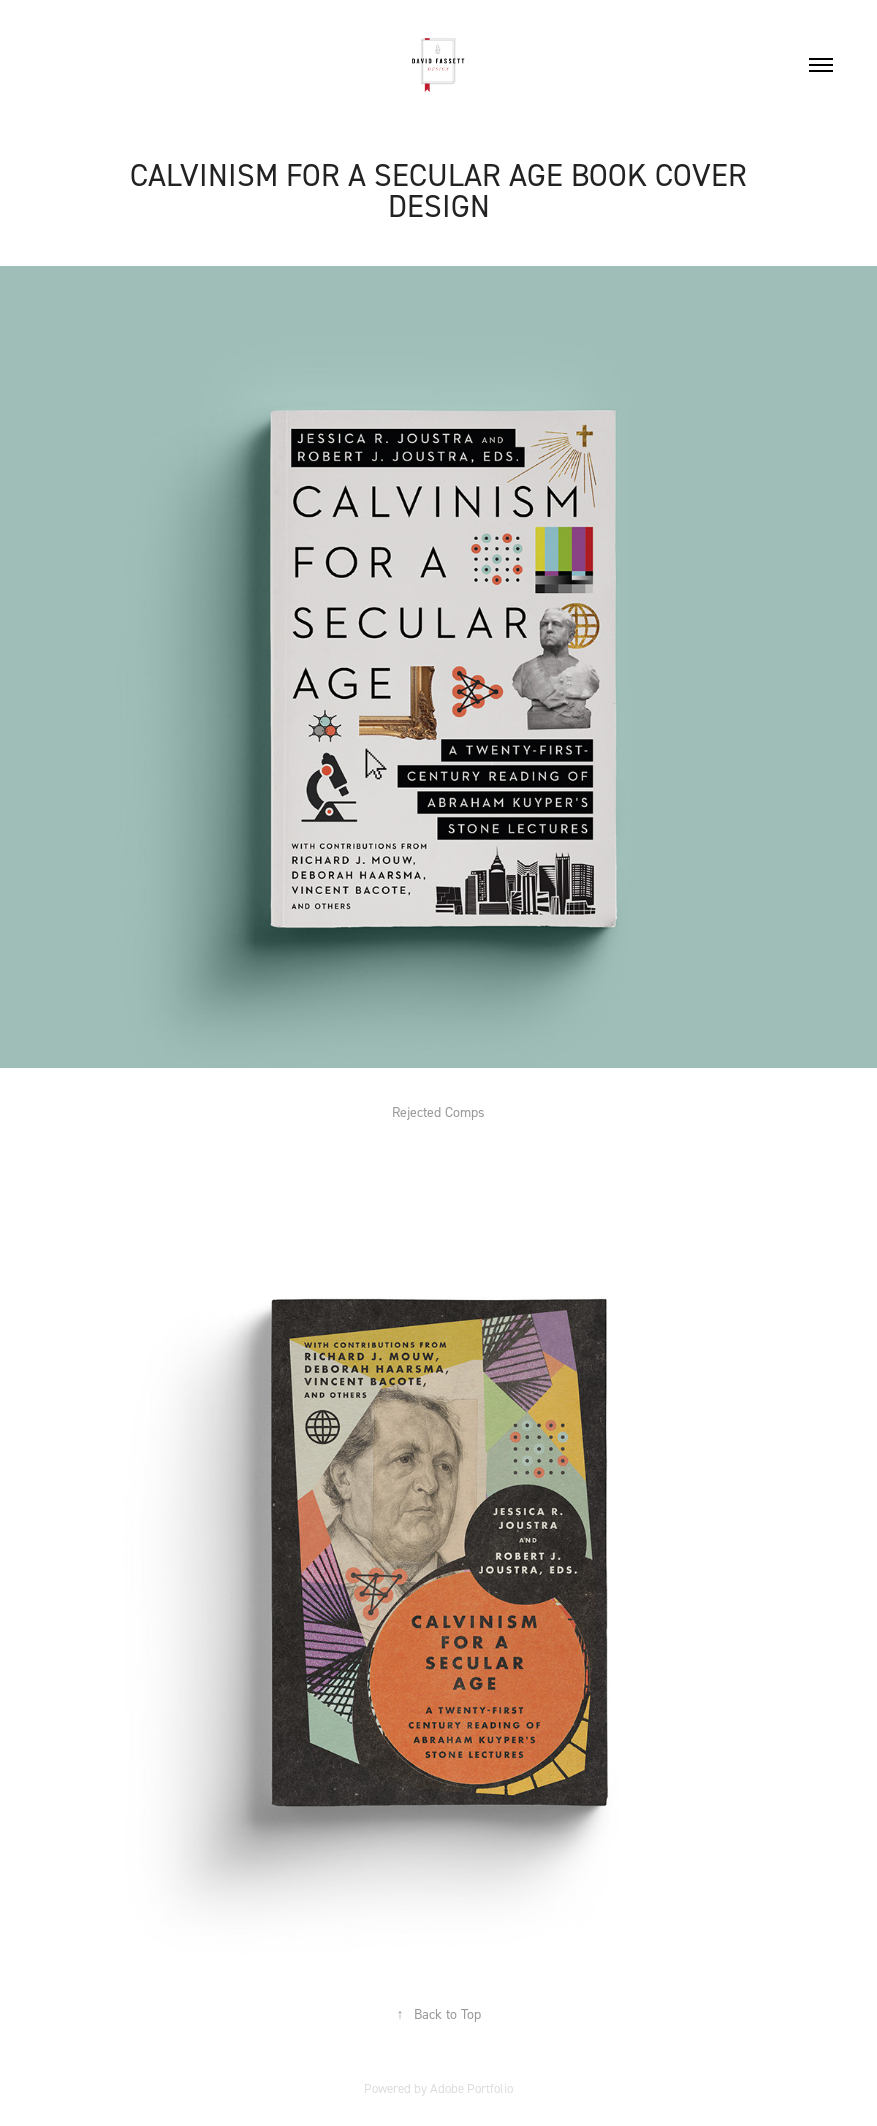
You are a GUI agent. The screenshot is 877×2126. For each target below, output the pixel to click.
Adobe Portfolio (471, 2088)
